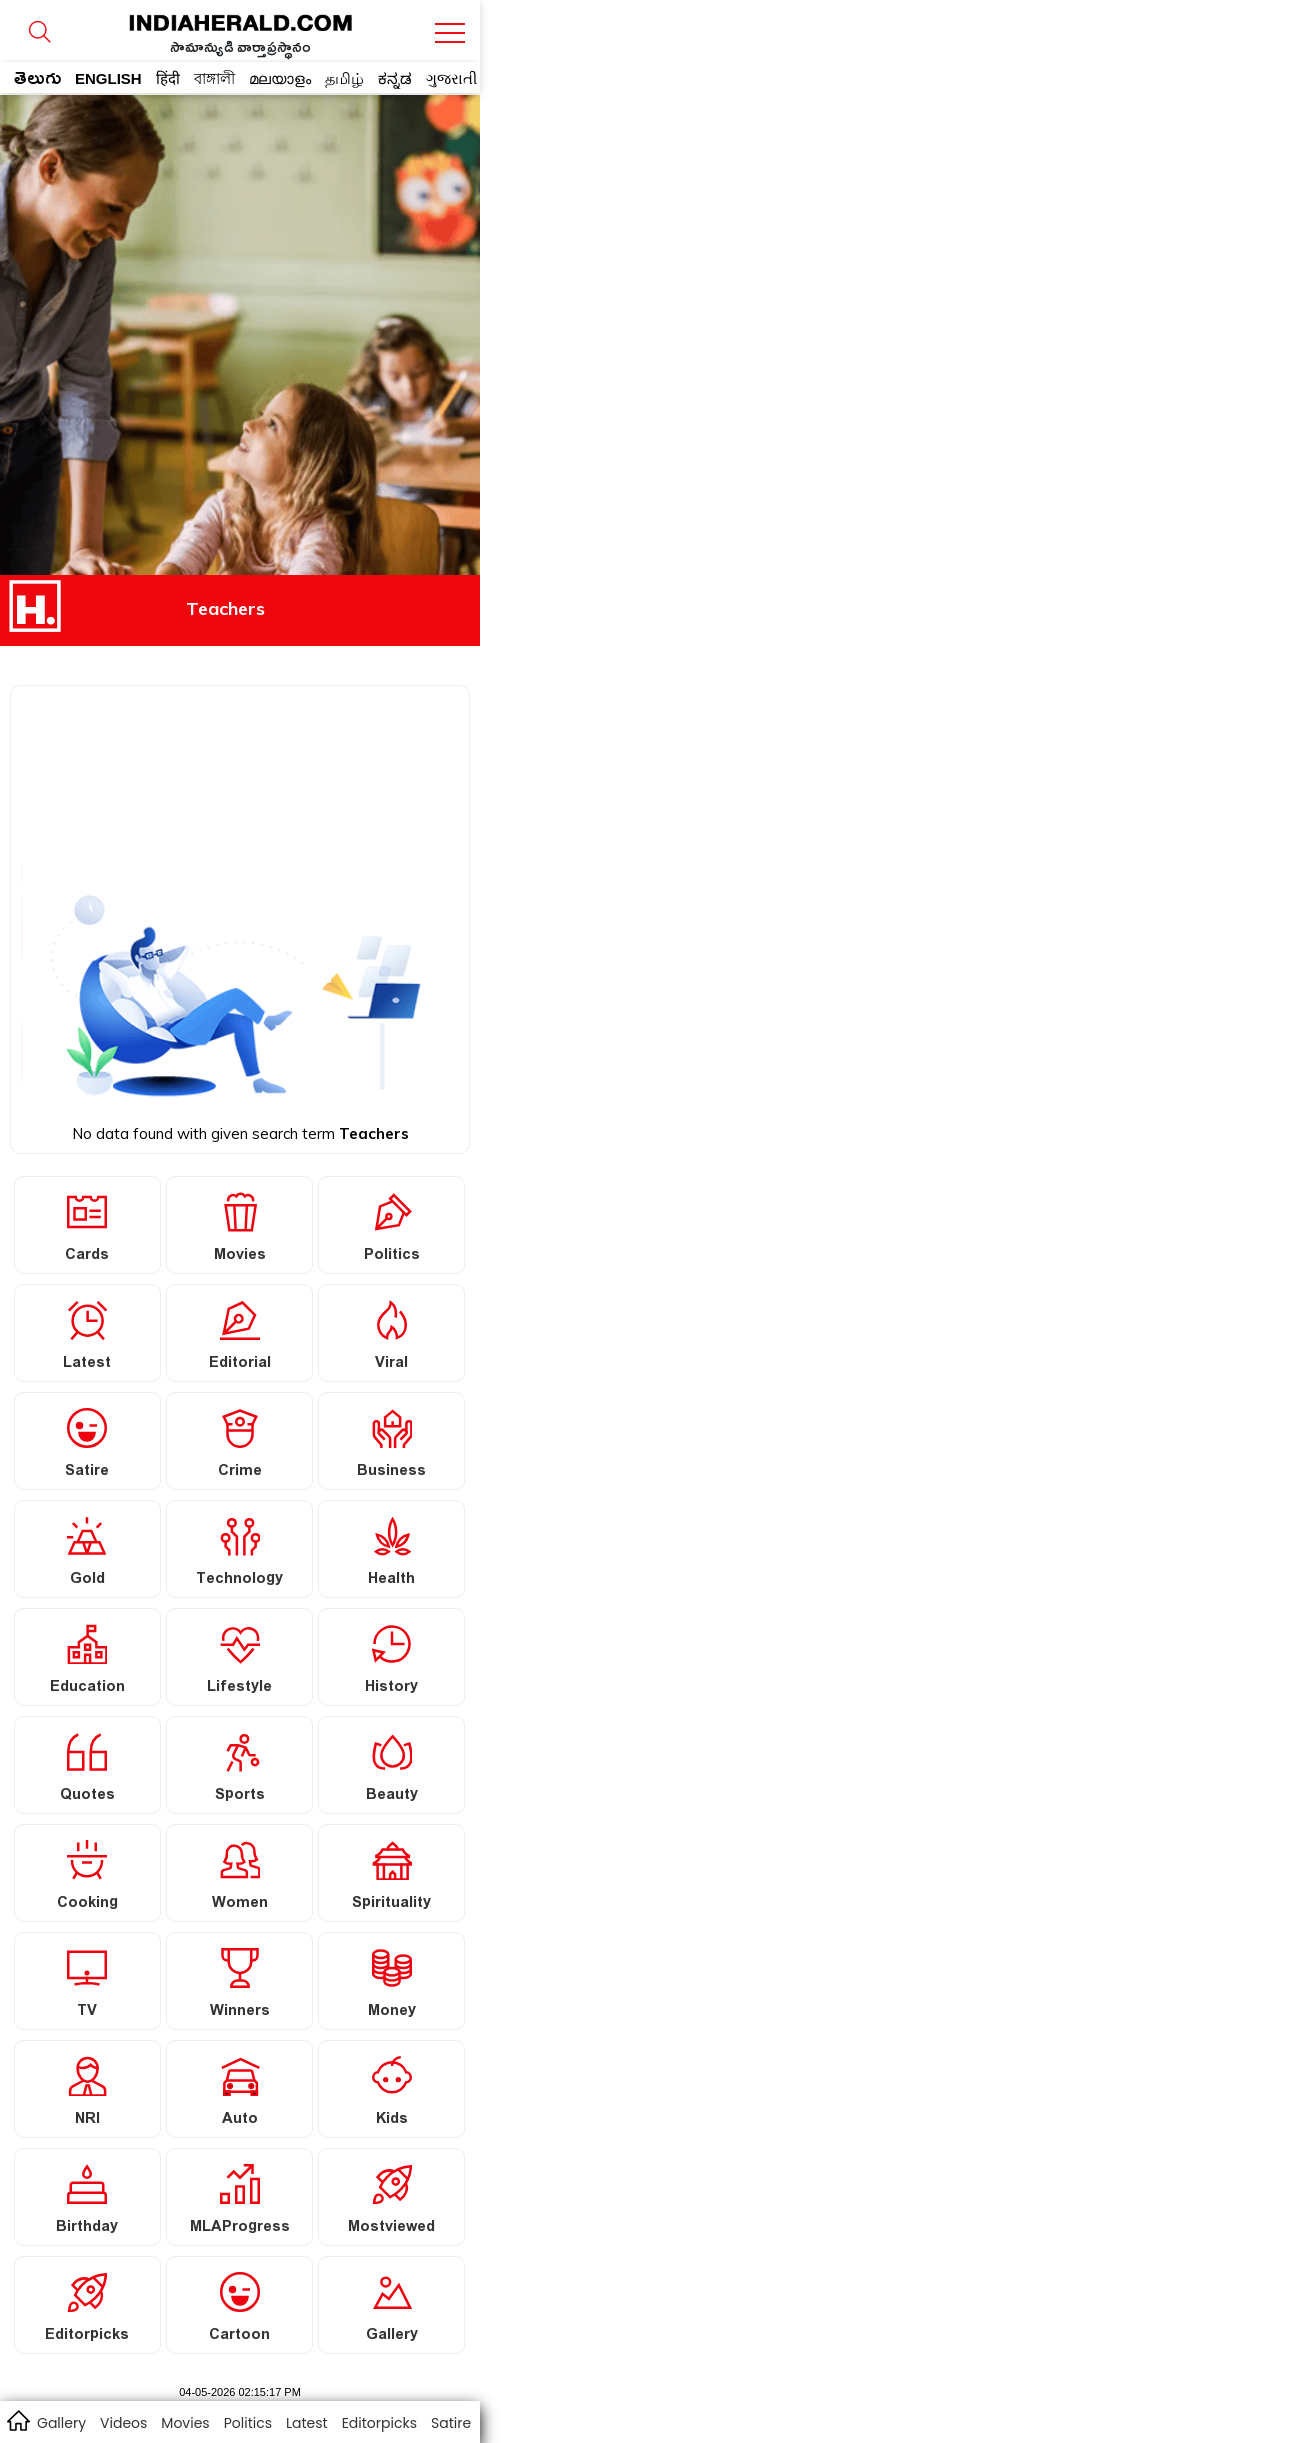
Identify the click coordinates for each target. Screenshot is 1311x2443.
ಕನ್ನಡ (395, 78)
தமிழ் (344, 78)
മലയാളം (280, 78)
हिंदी (168, 78)
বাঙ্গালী (214, 78)
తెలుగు (37, 82)
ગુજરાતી (451, 78)
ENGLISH (108, 78)
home (17, 2420)
